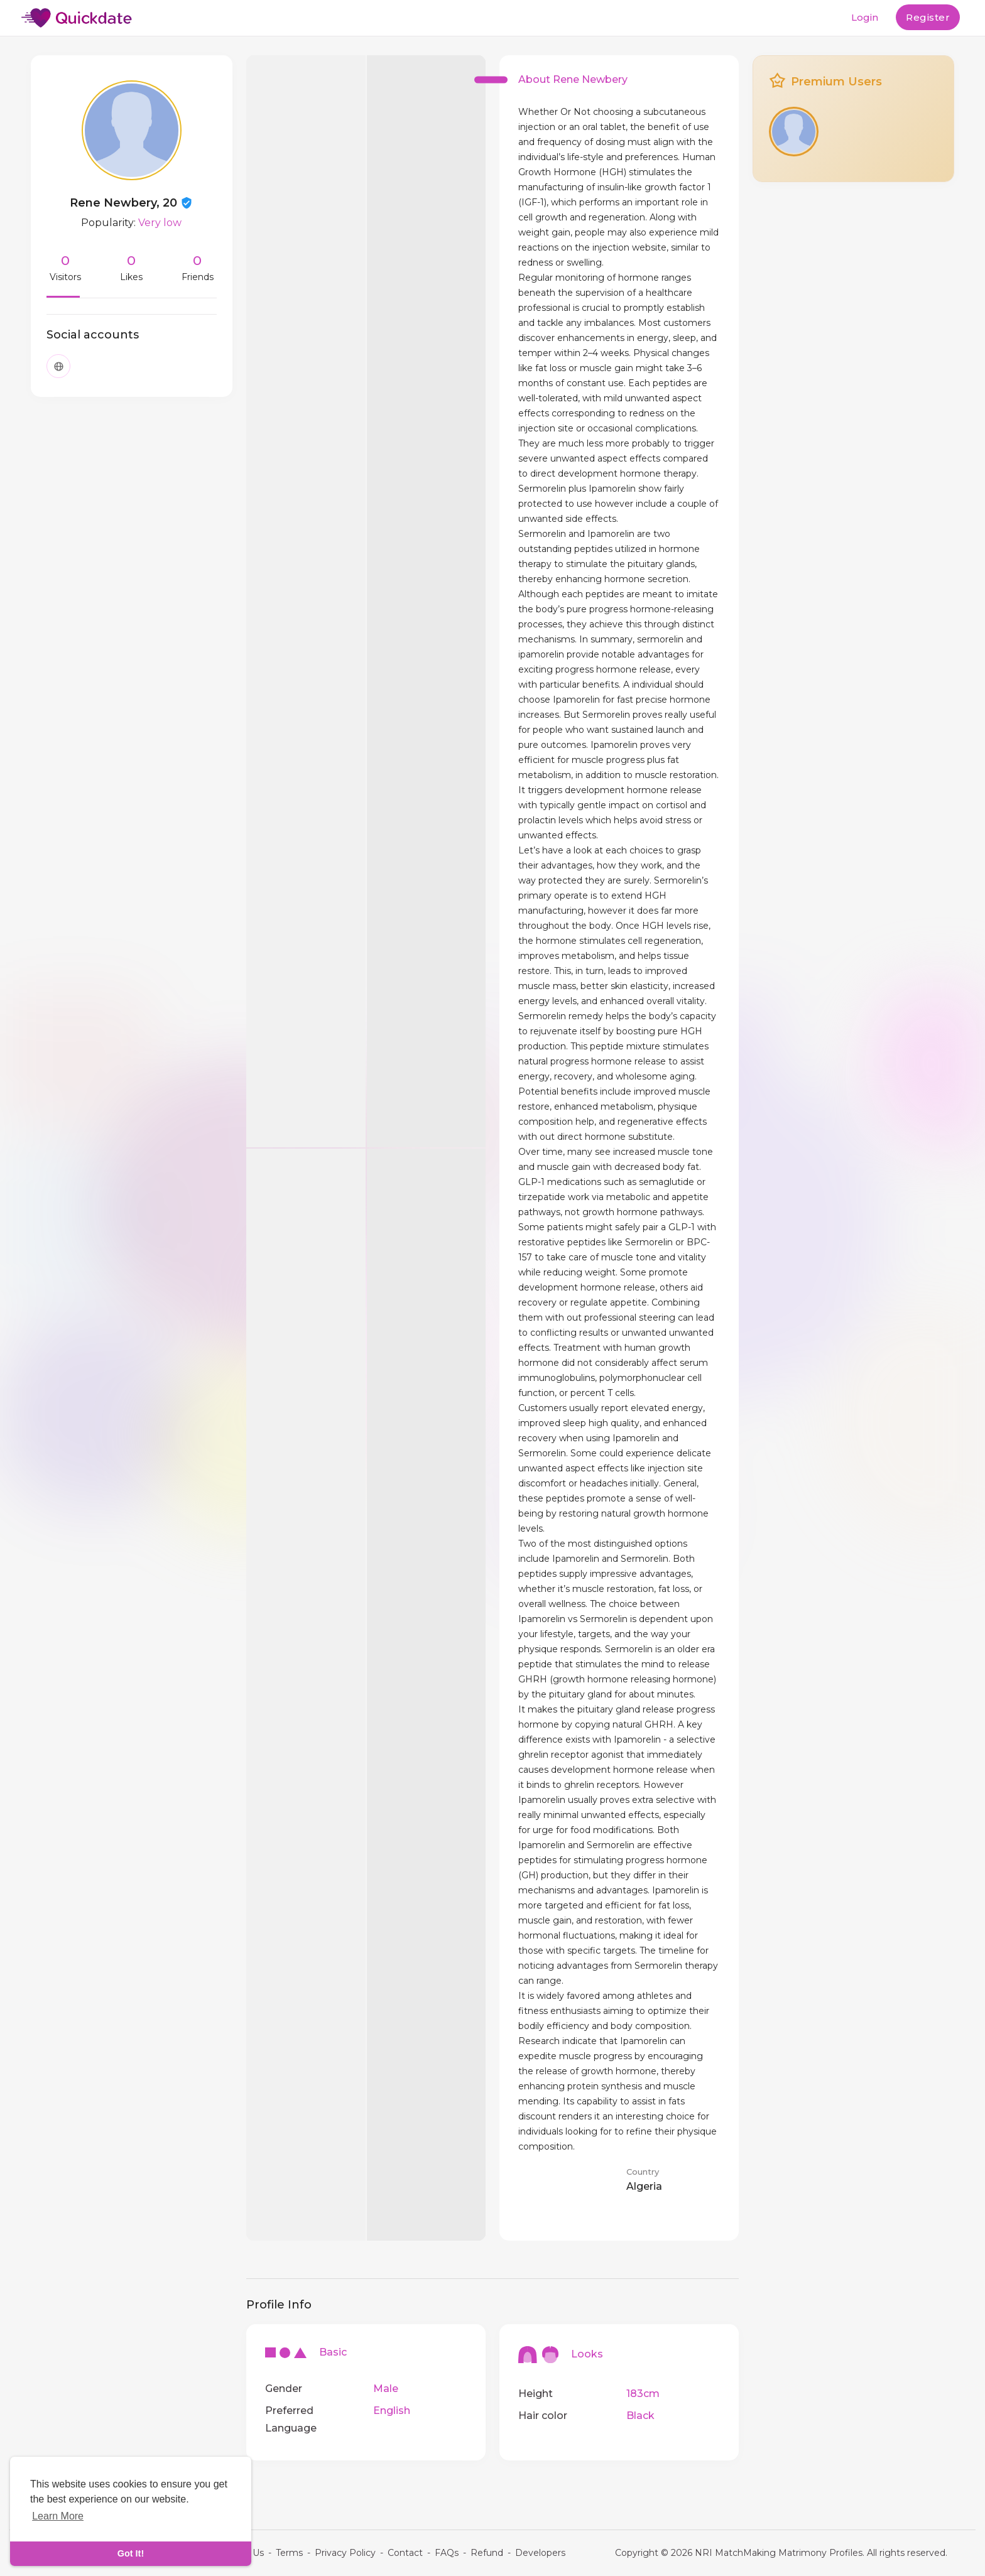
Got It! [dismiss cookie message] (130, 2553)
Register (928, 17)
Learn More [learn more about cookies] (58, 2516)
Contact (405, 2552)
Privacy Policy (345, 2552)
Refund (487, 2552)
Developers (540, 2552)
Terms (289, 2552)
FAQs (447, 2552)
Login (864, 17)
